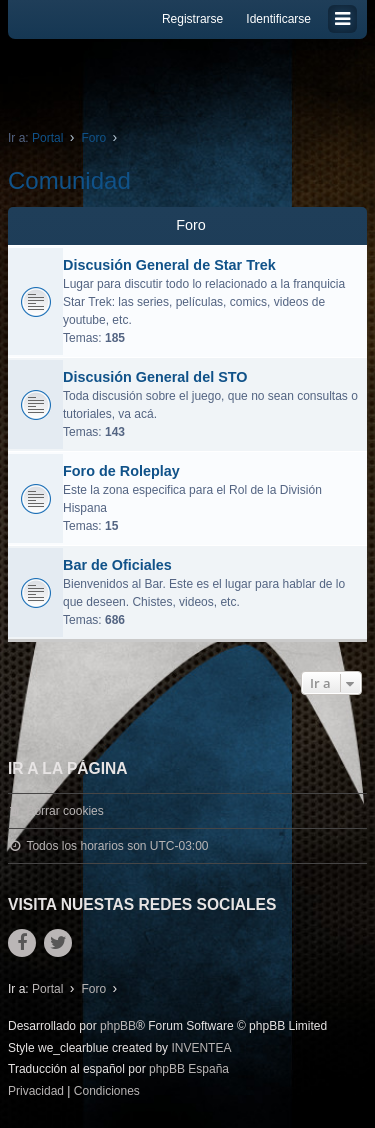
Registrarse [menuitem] (192, 19)
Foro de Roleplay (121, 471)
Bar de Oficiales (117, 565)
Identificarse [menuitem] (278, 19)
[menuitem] (36, 1092)
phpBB (118, 1026)
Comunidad (69, 180)
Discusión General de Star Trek (169, 265)
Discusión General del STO (155, 377)
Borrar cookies (64, 811)
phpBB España (189, 1069)
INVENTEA (201, 1048)
